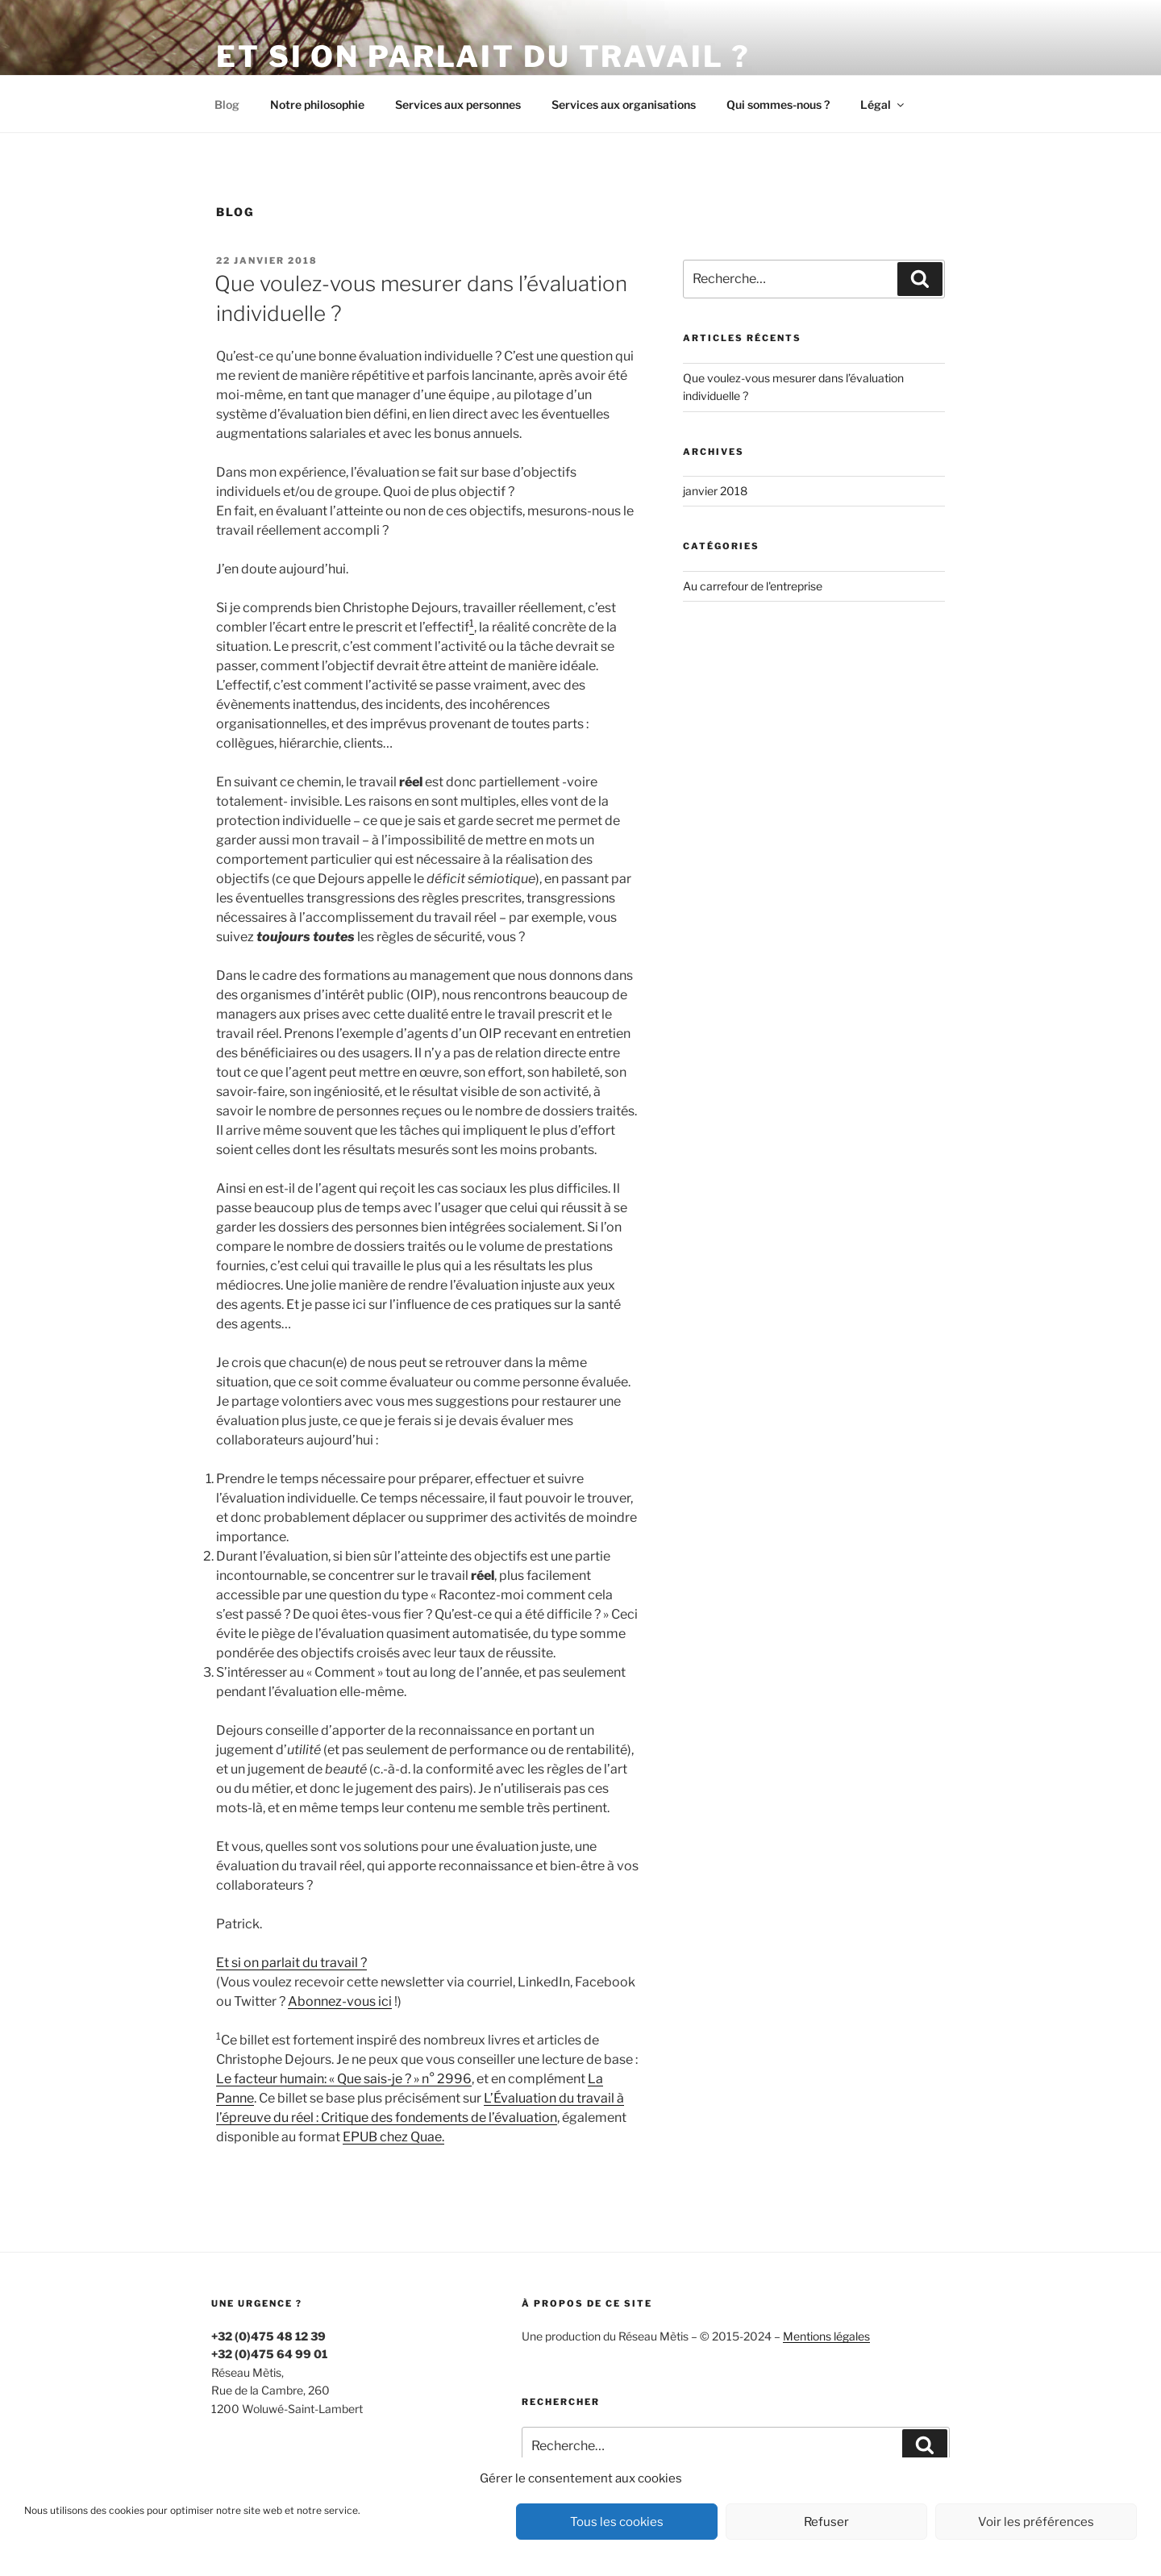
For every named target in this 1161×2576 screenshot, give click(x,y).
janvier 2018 (715, 491)
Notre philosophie (317, 104)
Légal (883, 104)
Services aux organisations (623, 104)
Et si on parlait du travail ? (483, 56)
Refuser (826, 2522)
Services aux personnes (458, 104)
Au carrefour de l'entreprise (752, 586)
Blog (226, 104)
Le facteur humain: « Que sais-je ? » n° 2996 (344, 2078)
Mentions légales (826, 2336)
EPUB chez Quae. (393, 2137)
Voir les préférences (1036, 2522)
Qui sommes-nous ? (778, 104)
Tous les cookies (617, 2522)
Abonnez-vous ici (340, 2001)
